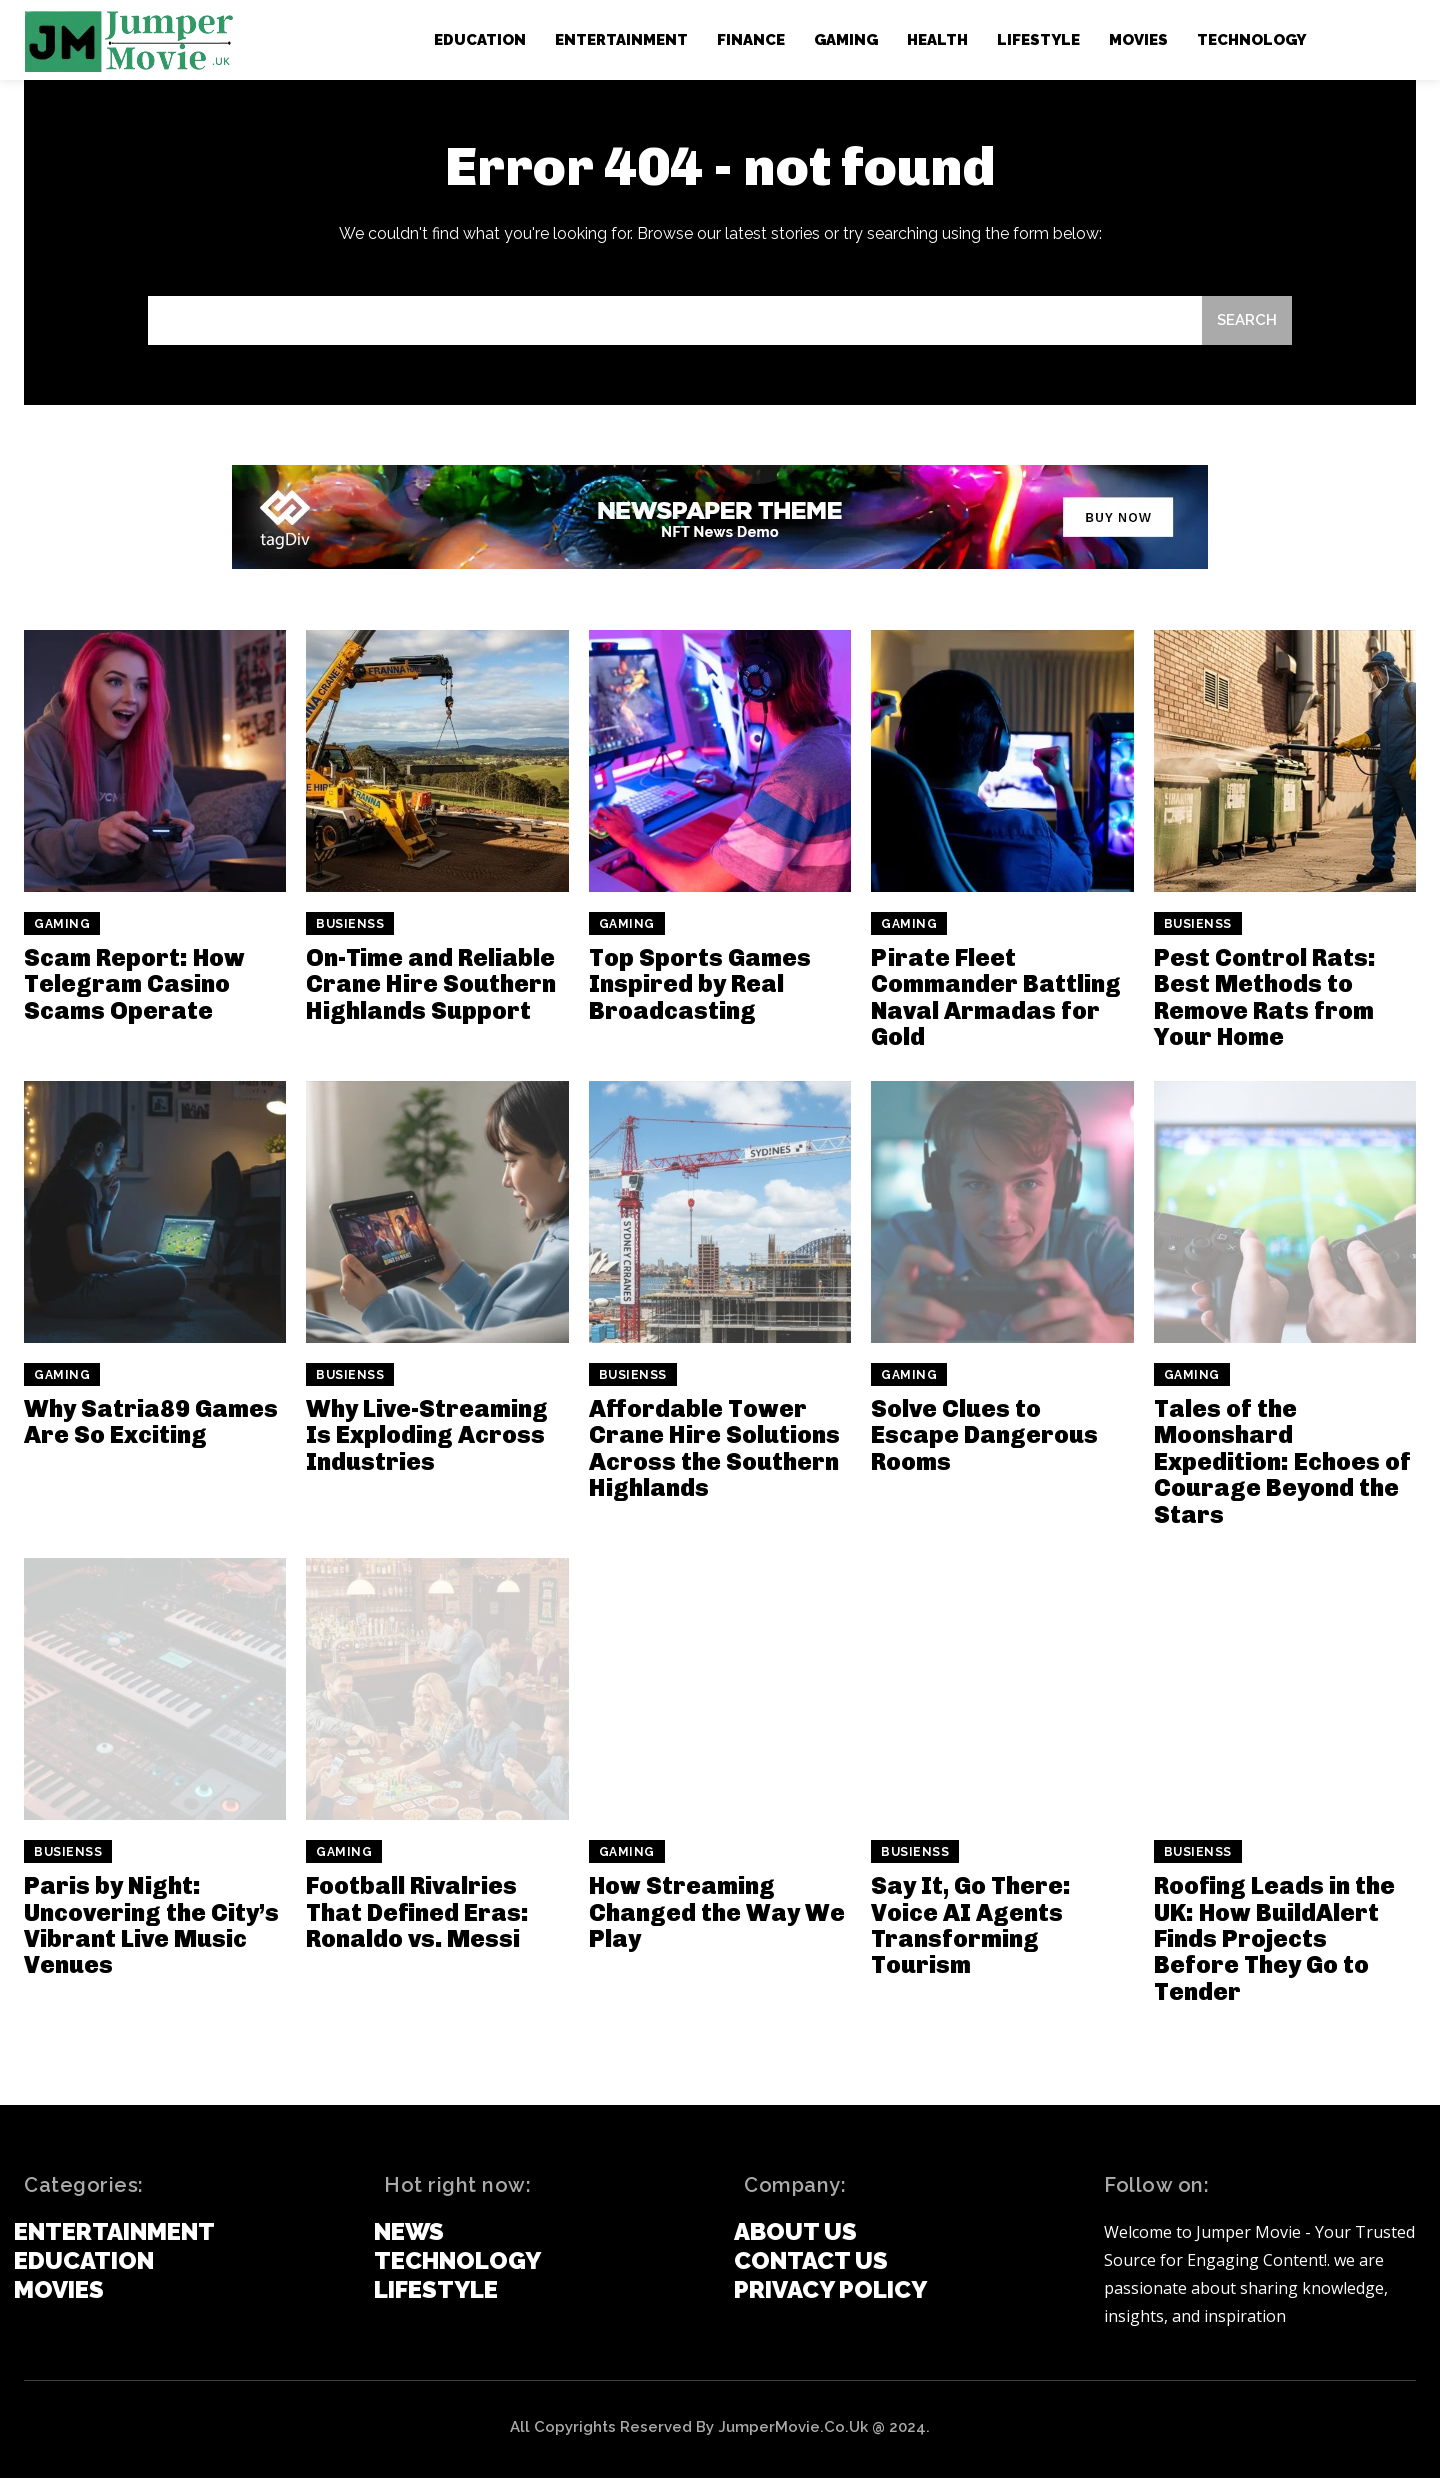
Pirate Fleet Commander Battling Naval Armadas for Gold (996, 997)
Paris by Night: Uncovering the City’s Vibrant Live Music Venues (151, 1925)
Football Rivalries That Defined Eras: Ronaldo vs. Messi (417, 1912)
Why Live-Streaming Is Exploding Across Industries (427, 1435)
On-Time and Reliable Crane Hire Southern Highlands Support (431, 984)
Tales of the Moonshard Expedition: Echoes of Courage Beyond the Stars (1282, 1461)
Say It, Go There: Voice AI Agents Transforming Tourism (971, 1925)
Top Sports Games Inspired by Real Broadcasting (700, 984)
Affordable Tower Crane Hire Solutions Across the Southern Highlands (714, 1448)
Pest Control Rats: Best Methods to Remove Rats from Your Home (1265, 997)
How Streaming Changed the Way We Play (717, 1912)
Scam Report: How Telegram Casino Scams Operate (134, 984)
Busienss (350, 924)
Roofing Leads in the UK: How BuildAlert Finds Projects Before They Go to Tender (1274, 1938)
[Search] (1247, 320)
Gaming (62, 924)
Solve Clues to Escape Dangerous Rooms (984, 1435)
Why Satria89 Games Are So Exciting (151, 1421)
